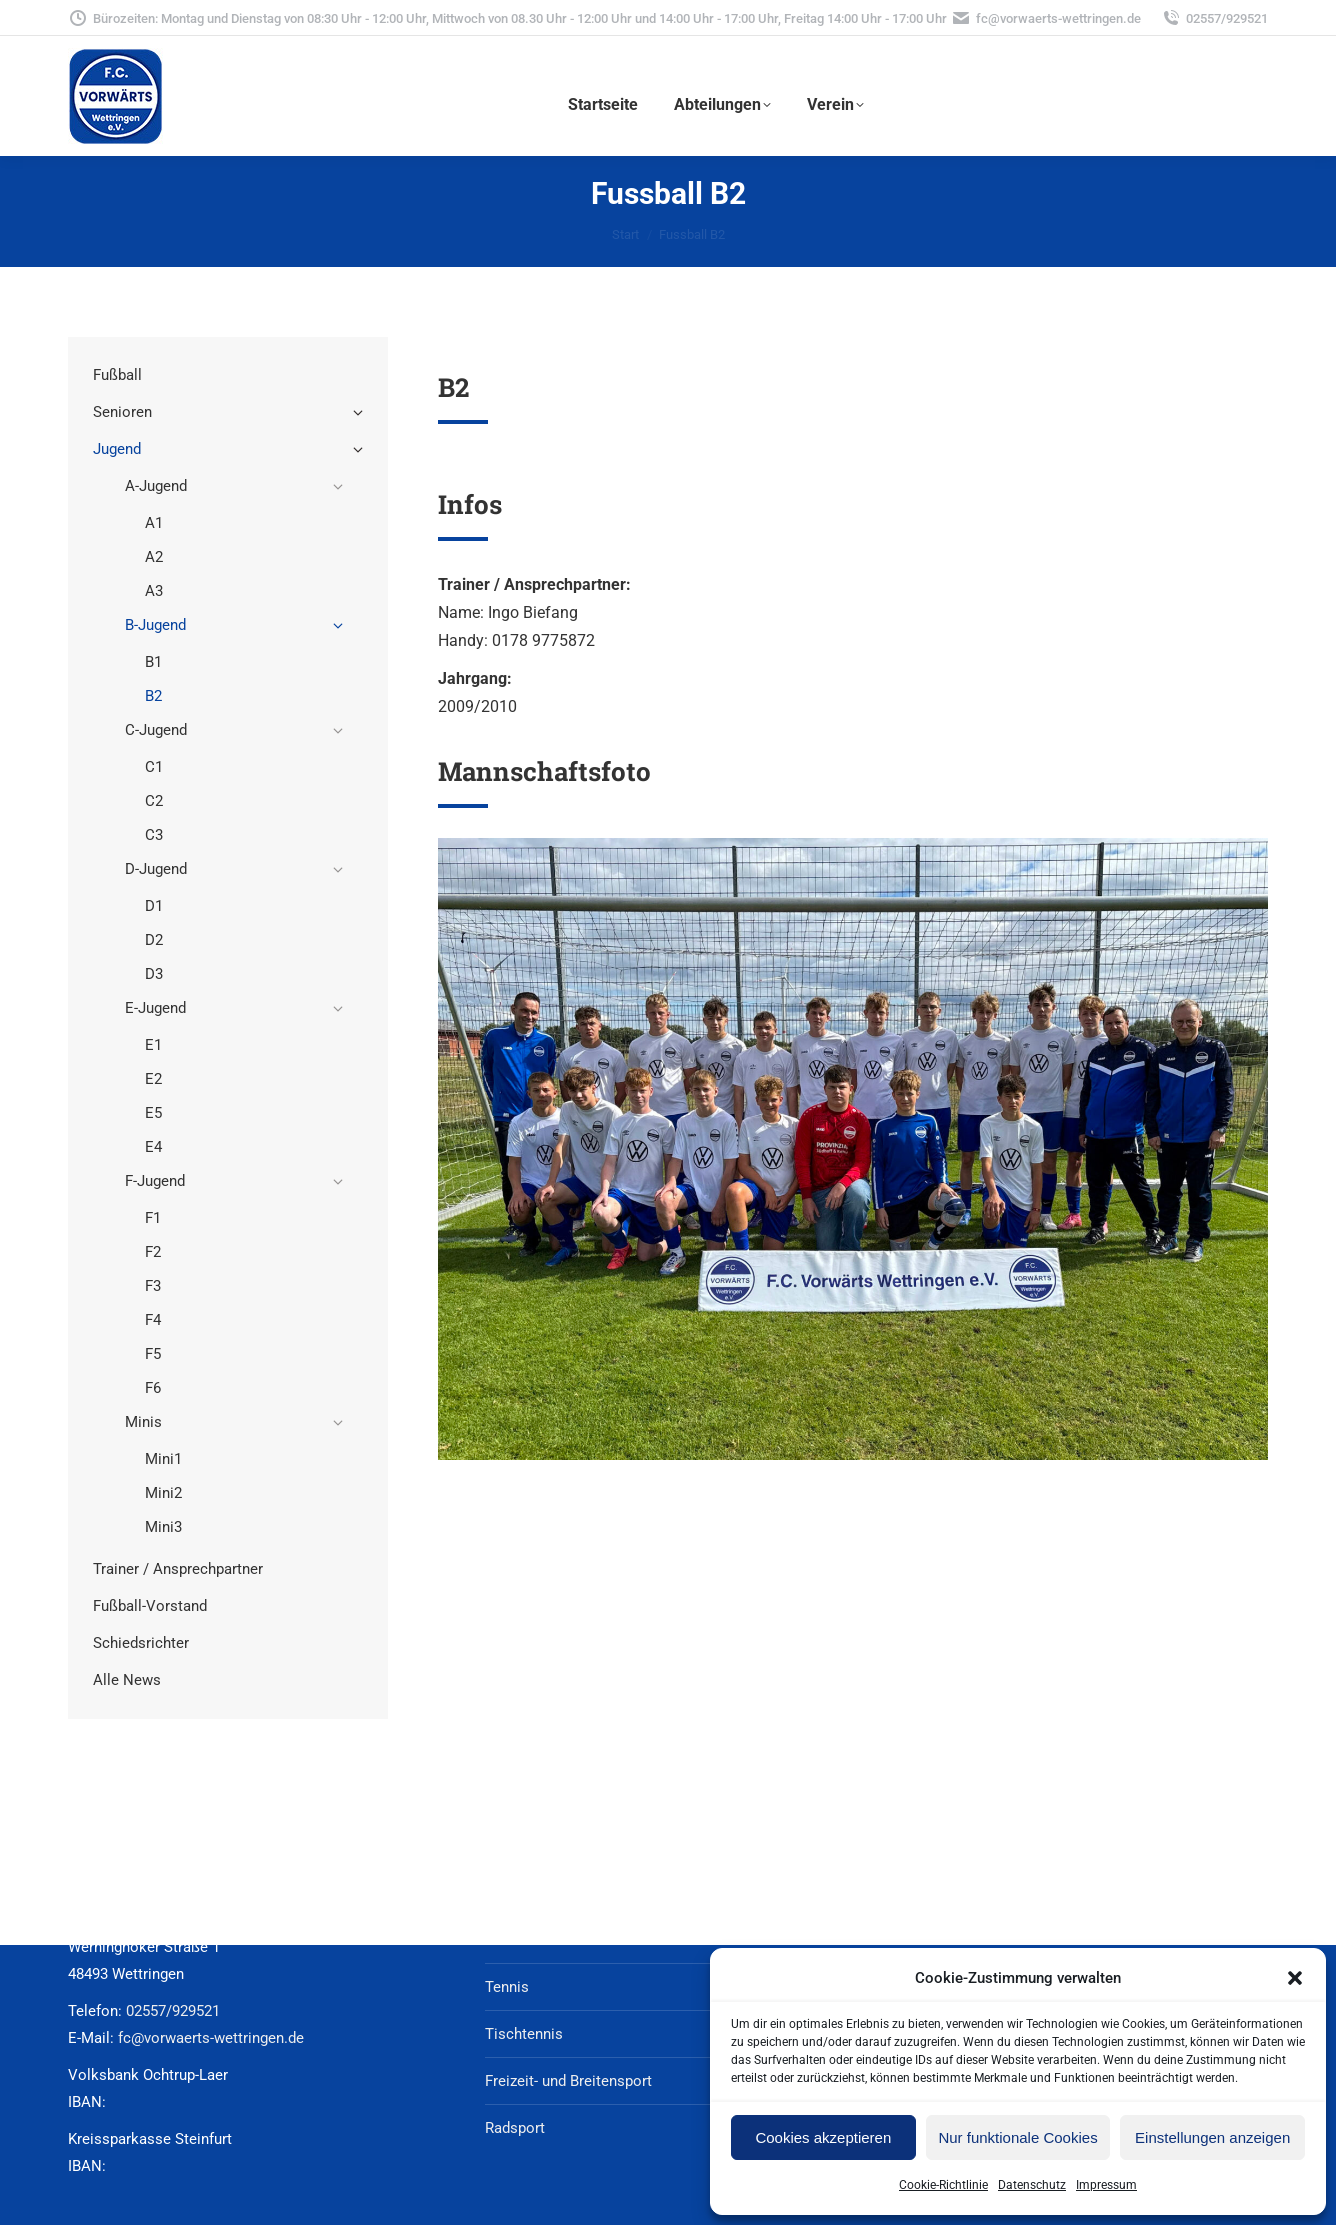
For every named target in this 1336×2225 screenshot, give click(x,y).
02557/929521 (1214, 18)
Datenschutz (1032, 2185)
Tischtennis (524, 2034)
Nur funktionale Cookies (1017, 2137)
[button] (1295, 1978)
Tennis (507, 1987)
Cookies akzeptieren (823, 2137)
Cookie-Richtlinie (943, 2185)
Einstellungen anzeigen (1212, 2137)
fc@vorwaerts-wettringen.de (1046, 18)
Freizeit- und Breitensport (568, 2081)
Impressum (1106, 2185)
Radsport (515, 2128)
